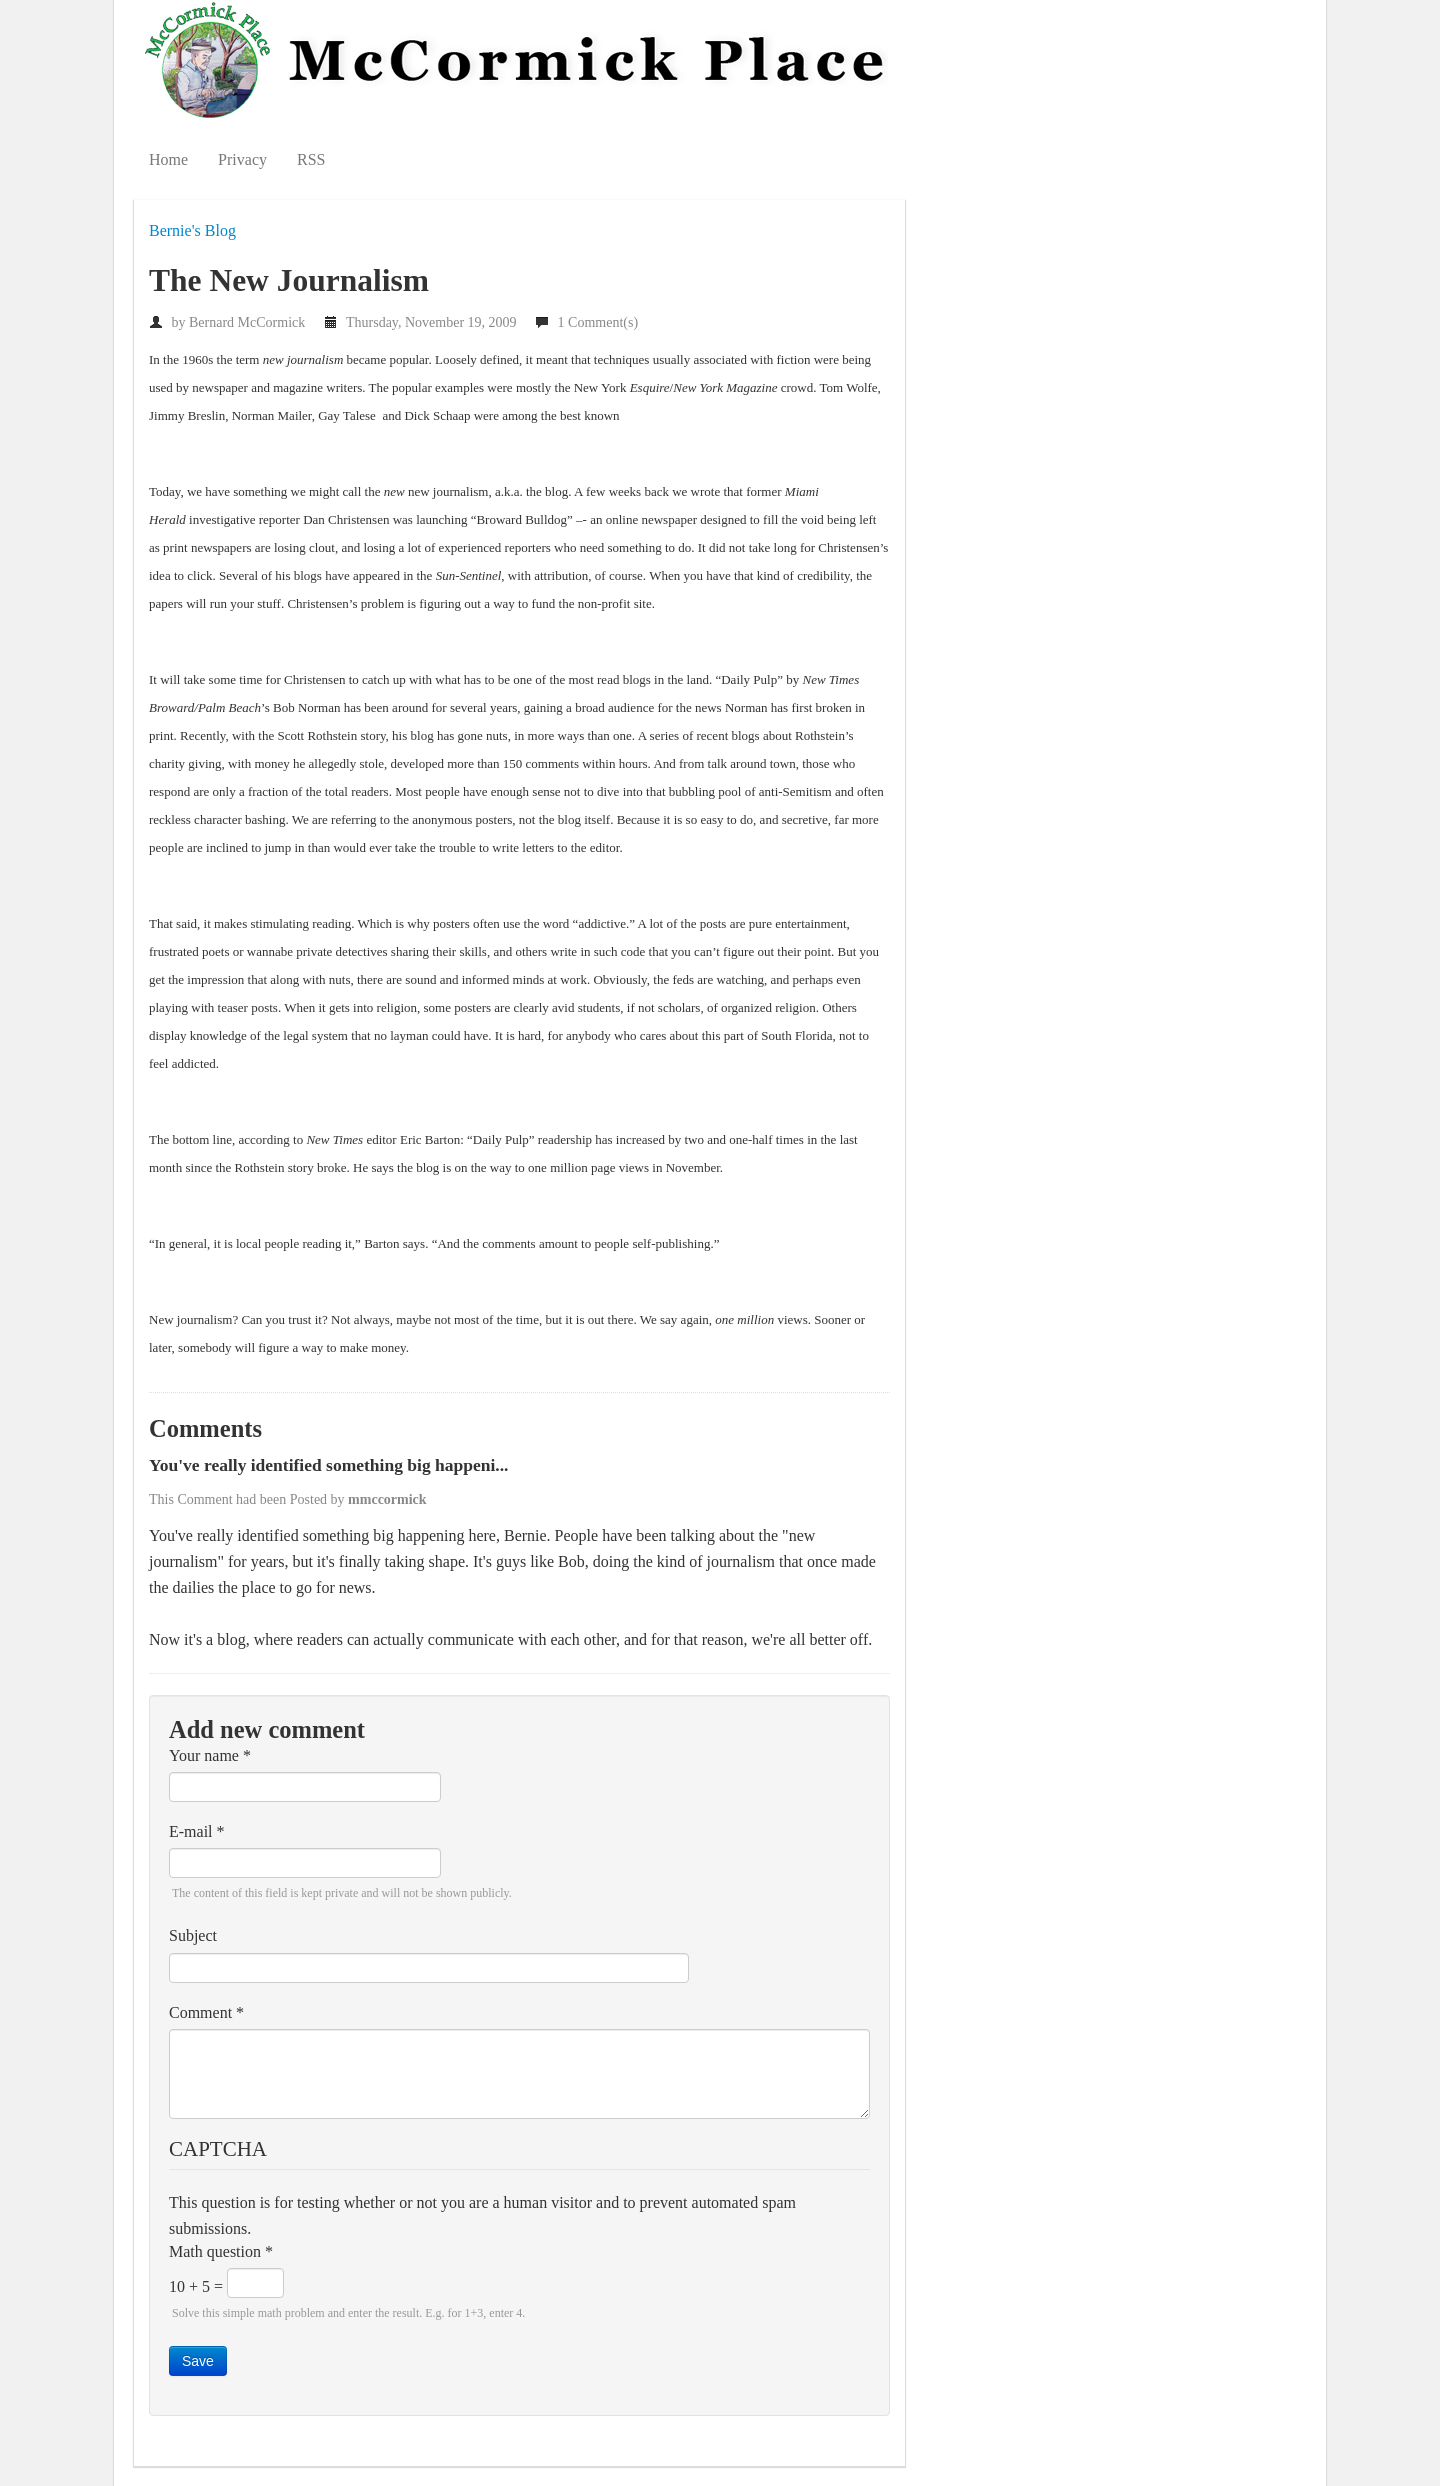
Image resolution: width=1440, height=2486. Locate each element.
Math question (221, 2251)
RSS (311, 159)
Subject (193, 1935)
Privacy (242, 159)
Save (198, 2361)
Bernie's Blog (192, 230)
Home (168, 159)
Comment (206, 2012)
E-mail (197, 1831)
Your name (210, 1755)
